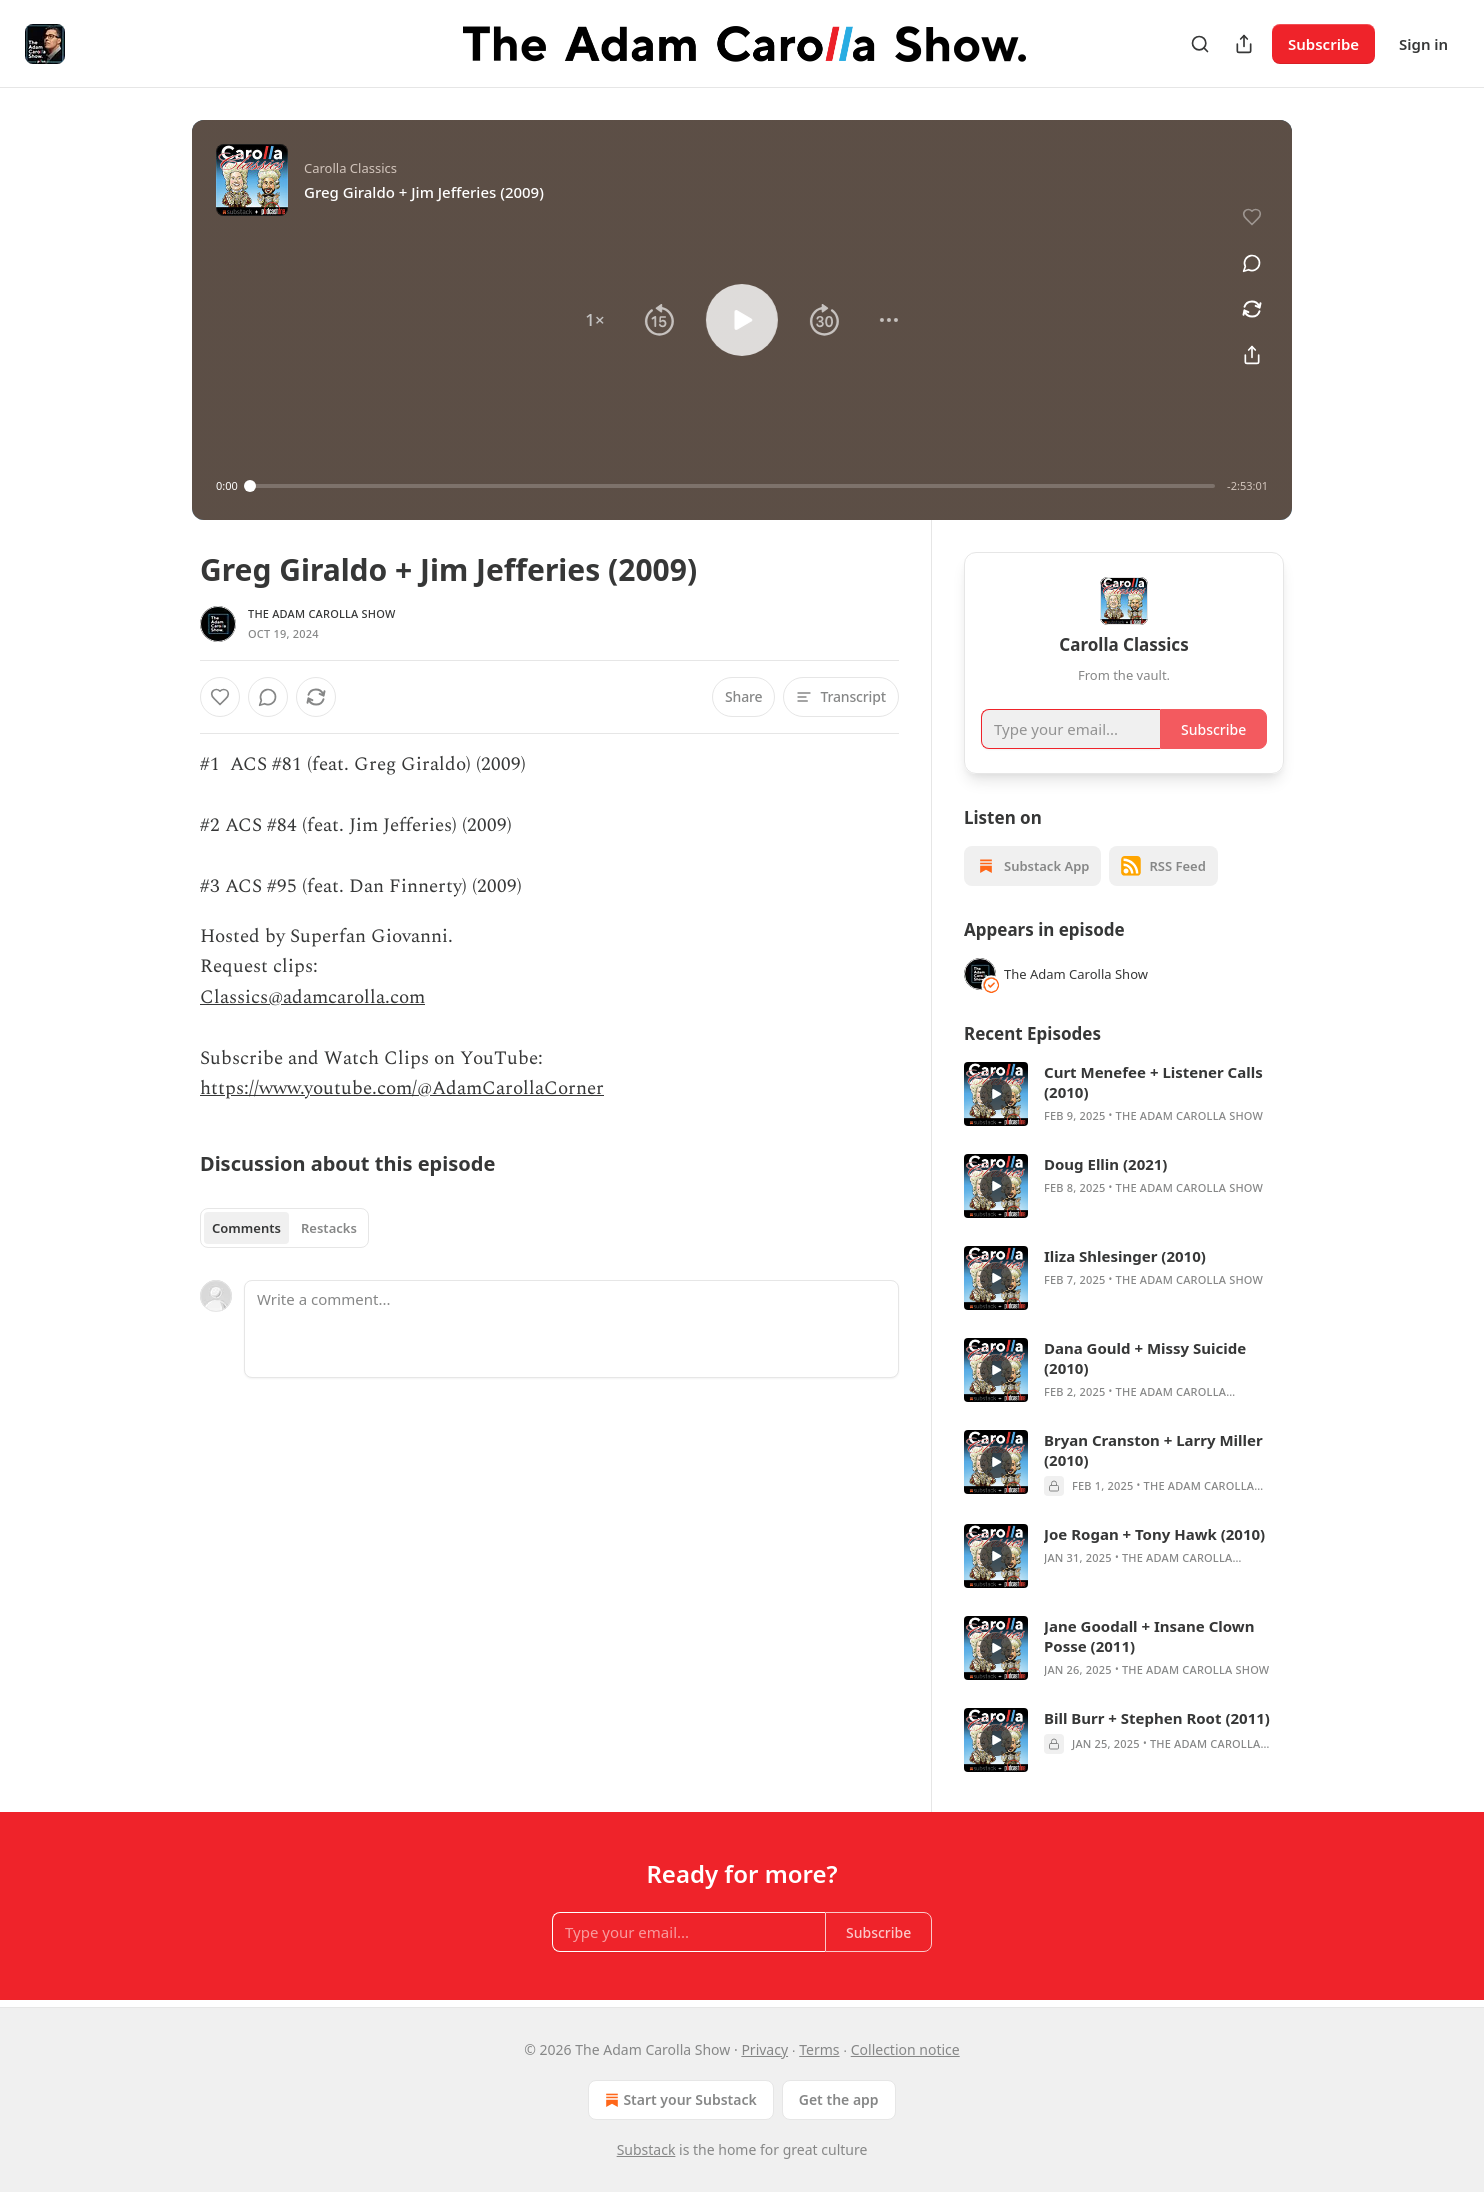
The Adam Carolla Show (322, 613)
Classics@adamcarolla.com (312, 997)
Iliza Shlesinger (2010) (1125, 1256)
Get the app (839, 2099)
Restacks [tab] (329, 1228)
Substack (646, 2149)
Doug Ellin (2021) (1105, 1164)
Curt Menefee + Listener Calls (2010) (1153, 1082)
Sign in (1423, 44)
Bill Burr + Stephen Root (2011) (1157, 1718)
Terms (819, 2049)
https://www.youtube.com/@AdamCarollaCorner (402, 1088)
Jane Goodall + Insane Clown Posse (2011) (1149, 1636)
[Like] (220, 697)
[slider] (732, 486)
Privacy (764, 2049)
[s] (996, 1094)
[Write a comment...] (571, 1329)
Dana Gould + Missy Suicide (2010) (1145, 1358)
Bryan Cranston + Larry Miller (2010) (1153, 1450)
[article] (1124, 1094)
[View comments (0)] (1252, 263)
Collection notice (905, 2049)
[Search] (1200, 44)
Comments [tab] (246, 1228)
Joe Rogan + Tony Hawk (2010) (1154, 1534)
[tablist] (284, 1228)
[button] (595, 320)
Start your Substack (678, 2100)
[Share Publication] (1244, 44)
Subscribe (1323, 44)
